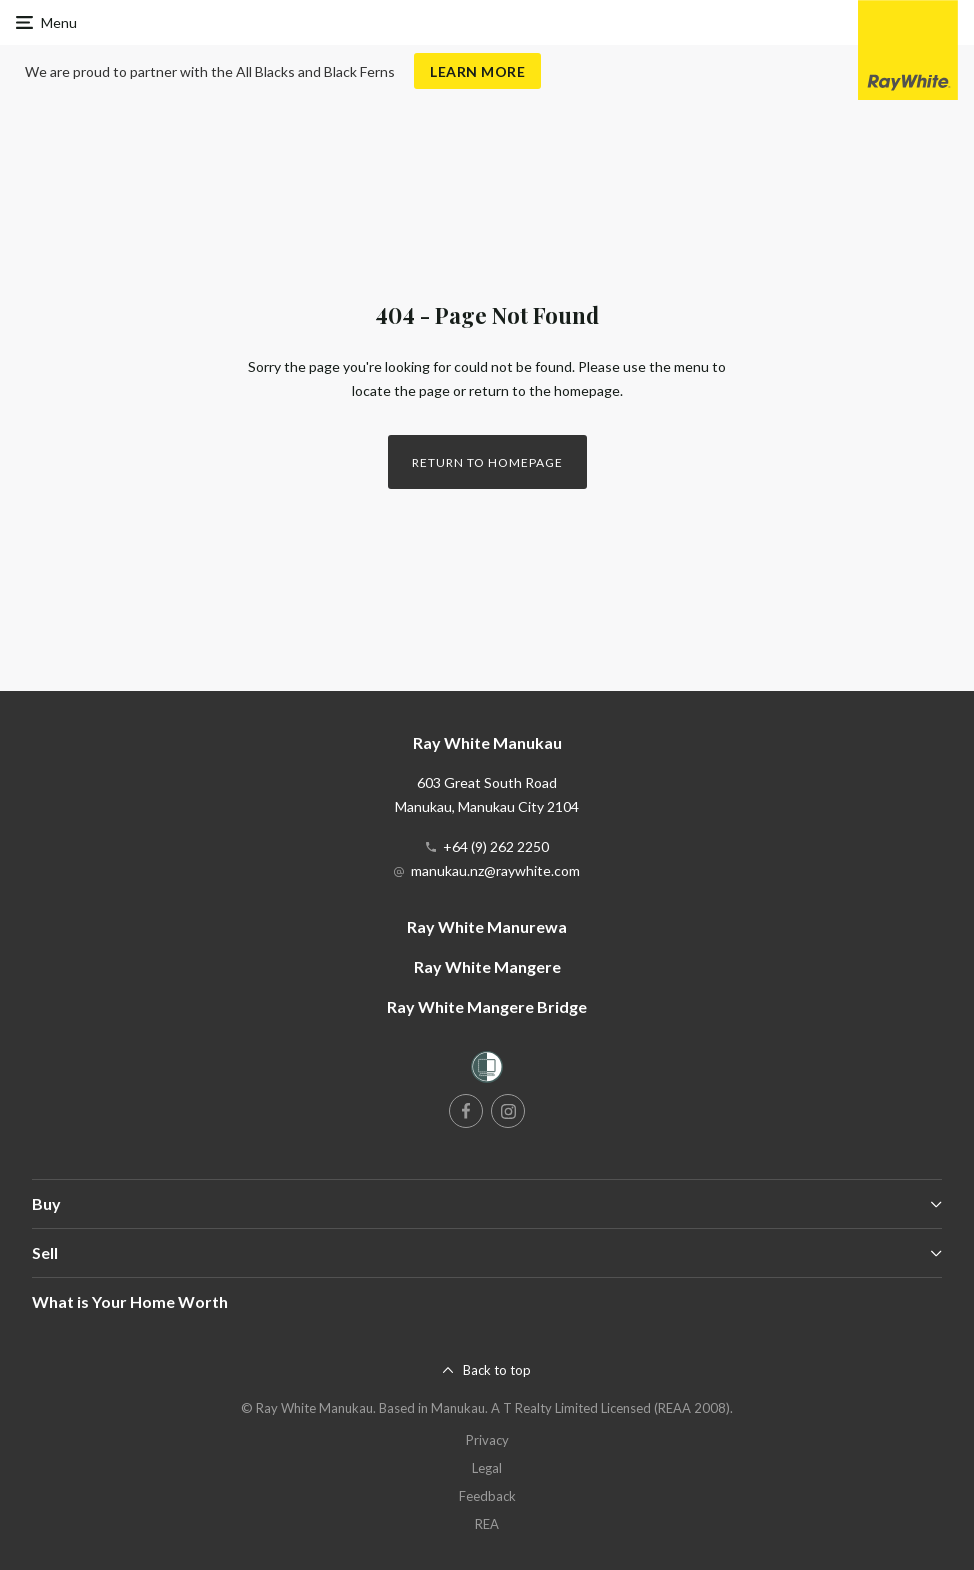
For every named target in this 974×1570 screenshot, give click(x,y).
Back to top (497, 1370)
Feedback (487, 1496)
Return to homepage (487, 462)
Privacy (487, 1440)
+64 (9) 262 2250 (496, 846)
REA (487, 1524)
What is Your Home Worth (130, 1301)
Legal (487, 1468)
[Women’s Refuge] (487, 1070)
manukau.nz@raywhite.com (495, 870)
